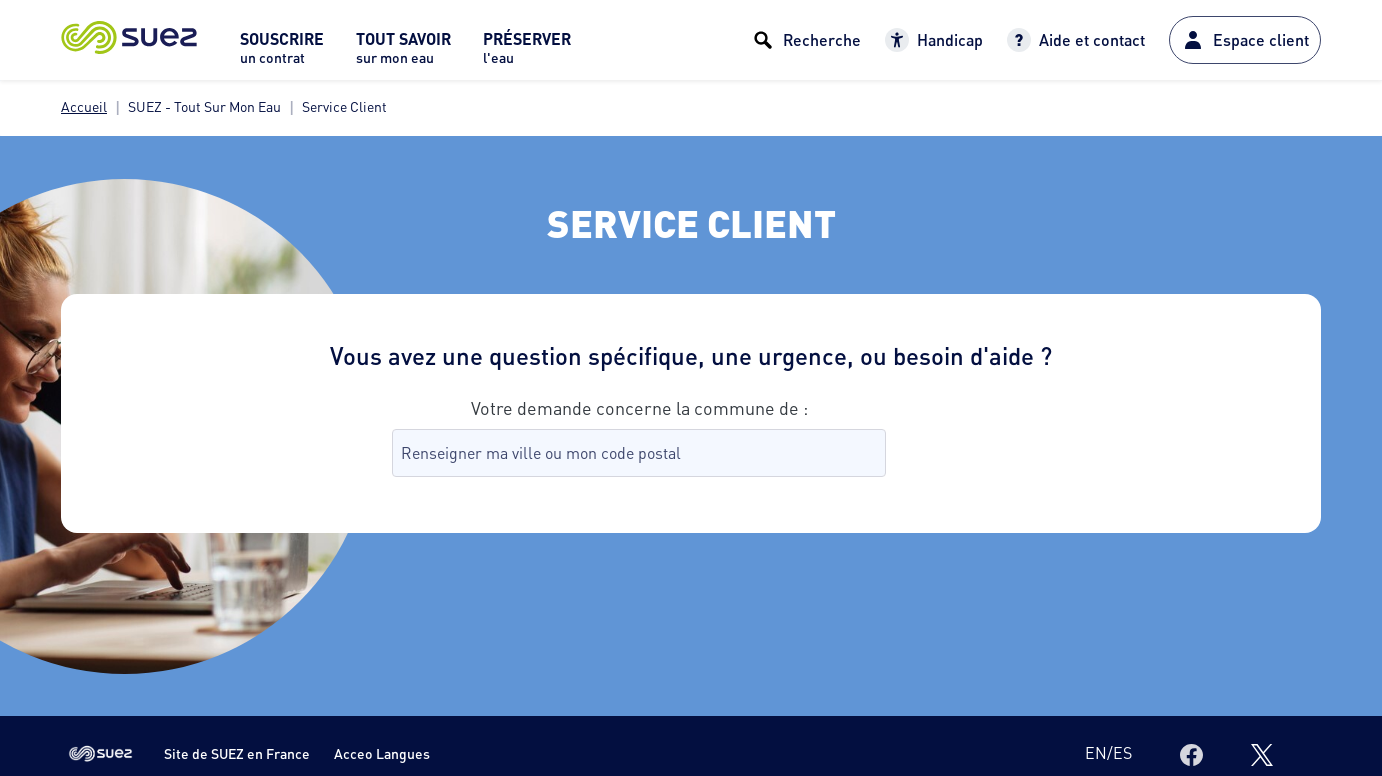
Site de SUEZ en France (237, 753)
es (1122, 752)
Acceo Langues (382, 753)
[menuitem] (282, 53)
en (1096, 752)
